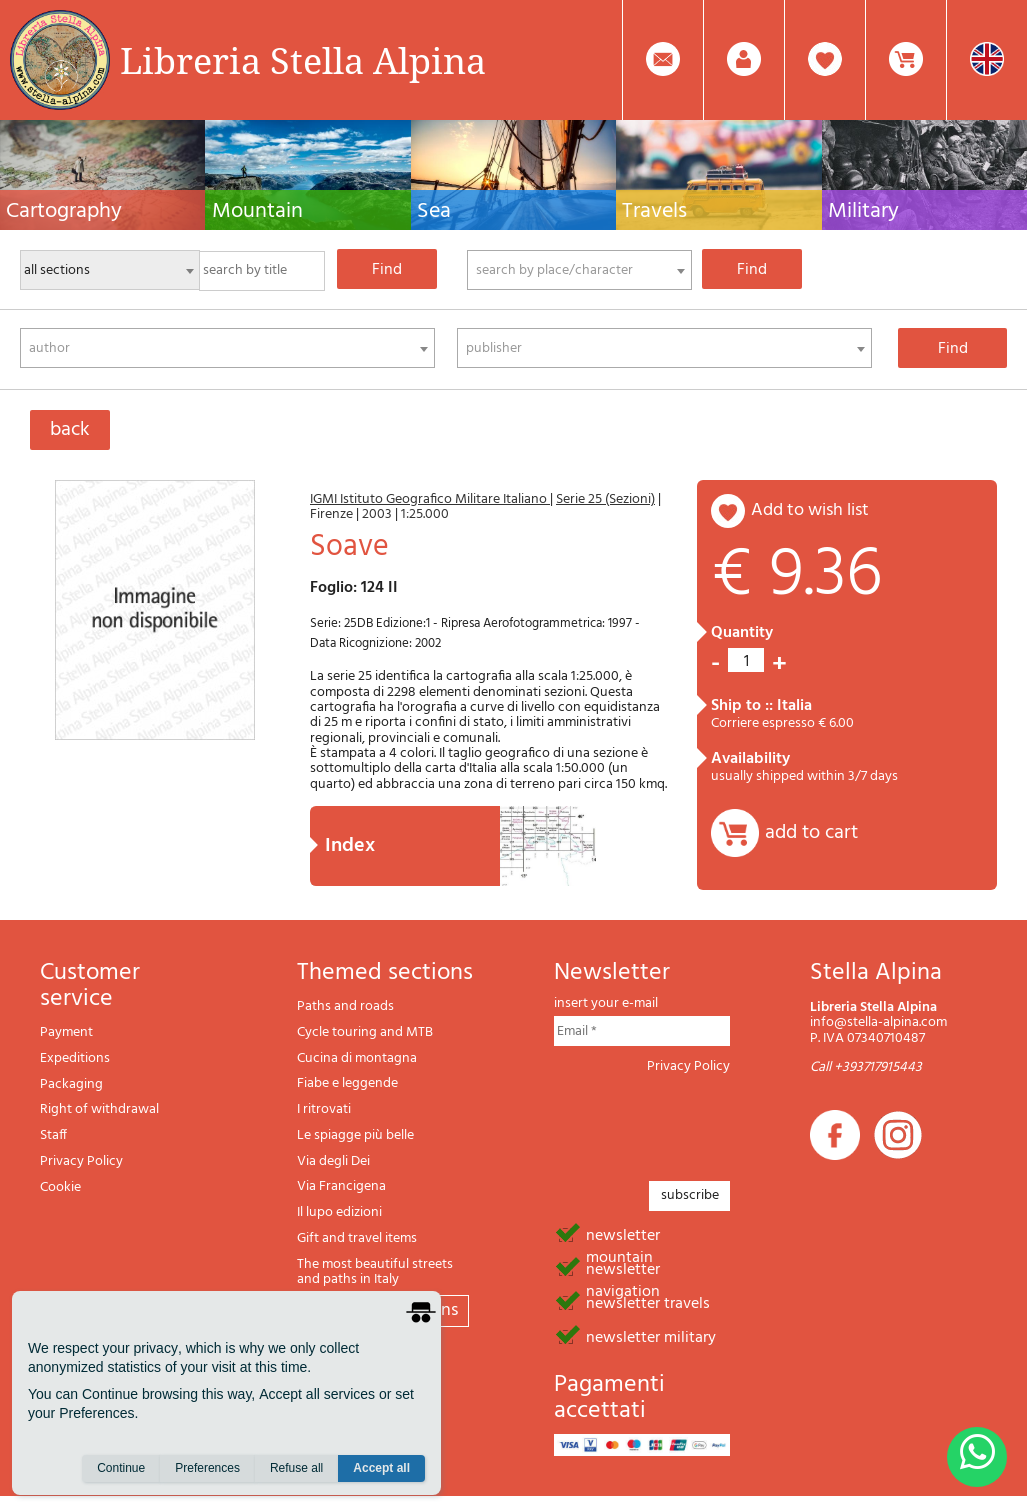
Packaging (71, 1084)
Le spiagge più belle (355, 1135)
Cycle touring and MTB (365, 1032)
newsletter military (651, 1336)
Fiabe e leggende (347, 1083)
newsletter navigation (623, 1268)
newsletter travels (648, 1302)
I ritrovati (324, 1109)
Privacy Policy (81, 1161)
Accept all (381, 1468)
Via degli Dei (333, 1161)
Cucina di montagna (357, 1058)
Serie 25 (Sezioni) (605, 499)
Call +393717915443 (866, 1067)
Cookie (60, 1187)
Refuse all (296, 1468)
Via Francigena (341, 1186)
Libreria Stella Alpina (303, 60)
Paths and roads (345, 1006)
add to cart (811, 833)
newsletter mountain (623, 1234)
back (70, 430)
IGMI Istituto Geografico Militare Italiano (430, 499)
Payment (66, 1032)
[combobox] (579, 270)
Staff (53, 1135)
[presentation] (706, 1122)
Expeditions (75, 1058)
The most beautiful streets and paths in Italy (375, 1272)
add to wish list (810, 510)
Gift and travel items (357, 1238)
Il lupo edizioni (339, 1212)
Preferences (207, 1468)
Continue (121, 1468)
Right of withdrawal (99, 1109)
